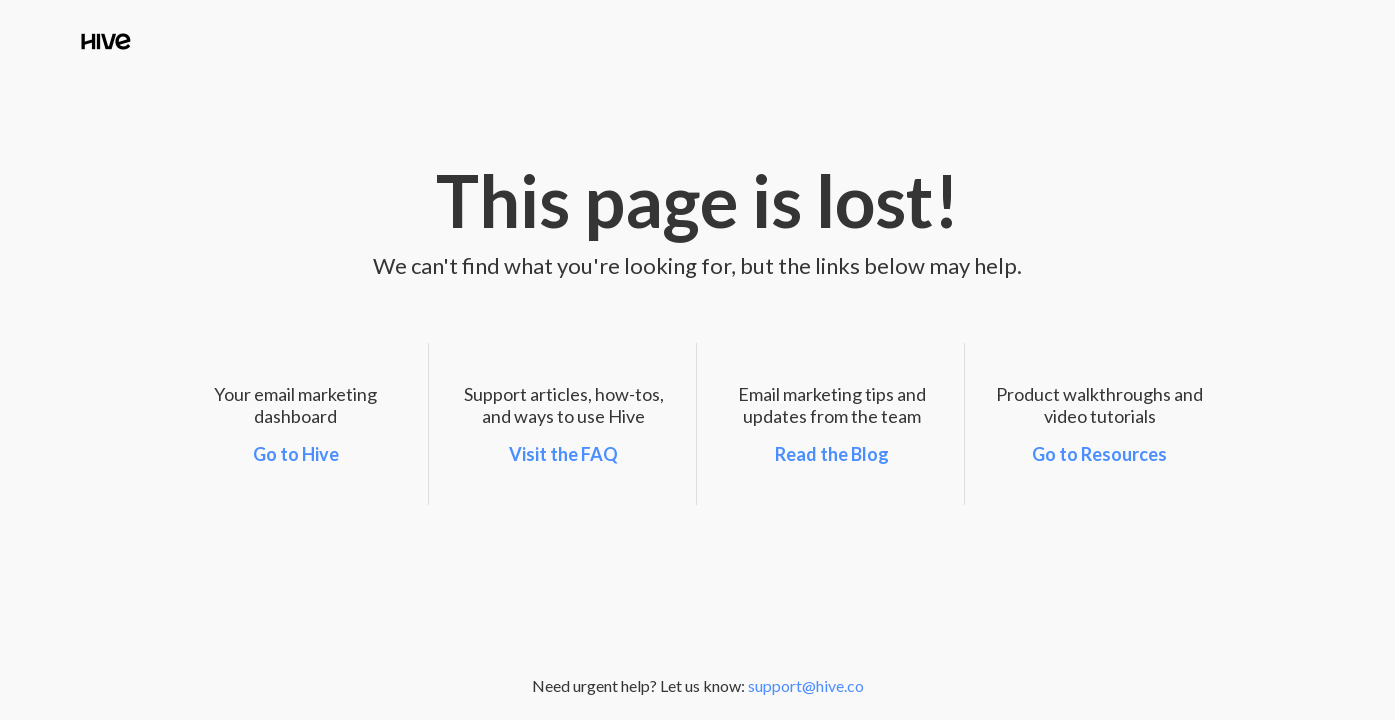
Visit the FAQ (563, 454)
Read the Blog (832, 454)
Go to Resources (1099, 454)
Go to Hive (296, 454)
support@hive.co (806, 685)
